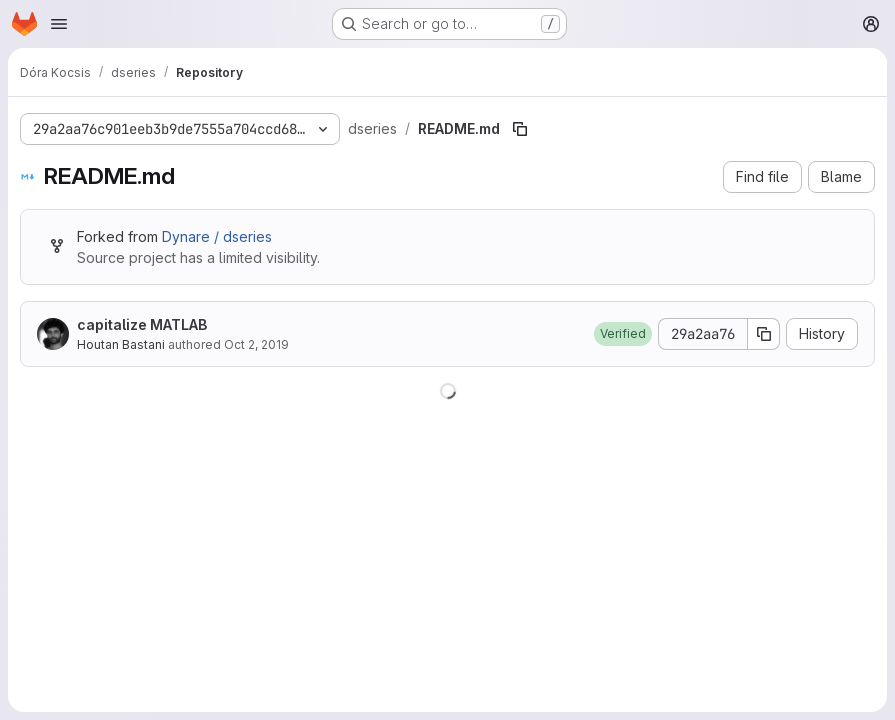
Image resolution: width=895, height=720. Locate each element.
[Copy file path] (520, 129)
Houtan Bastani (121, 344)
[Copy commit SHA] (764, 334)
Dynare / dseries (217, 236)
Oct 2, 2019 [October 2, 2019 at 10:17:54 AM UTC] (256, 344)
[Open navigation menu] (59, 24)
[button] (623, 334)
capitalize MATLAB (142, 324)
